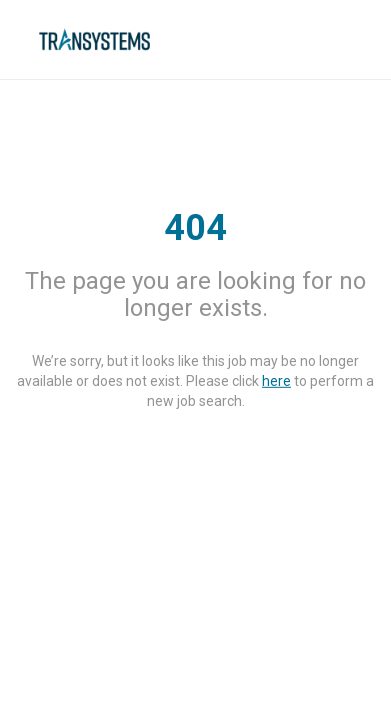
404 (195, 228)
